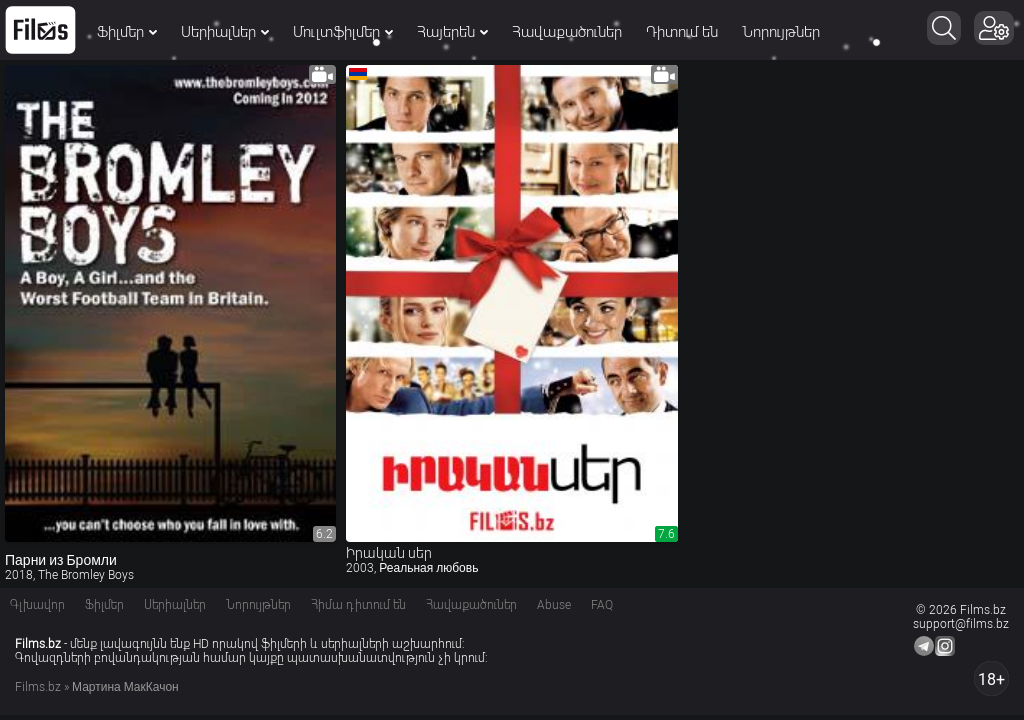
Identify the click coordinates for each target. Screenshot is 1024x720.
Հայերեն (452, 32)
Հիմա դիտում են (358, 605)
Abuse (554, 605)
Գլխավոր (37, 605)
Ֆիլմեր (127, 32)
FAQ (602, 605)
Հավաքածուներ (567, 32)
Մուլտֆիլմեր (343, 32)
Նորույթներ (781, 32)
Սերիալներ (225, 32)
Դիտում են (682, 32)
